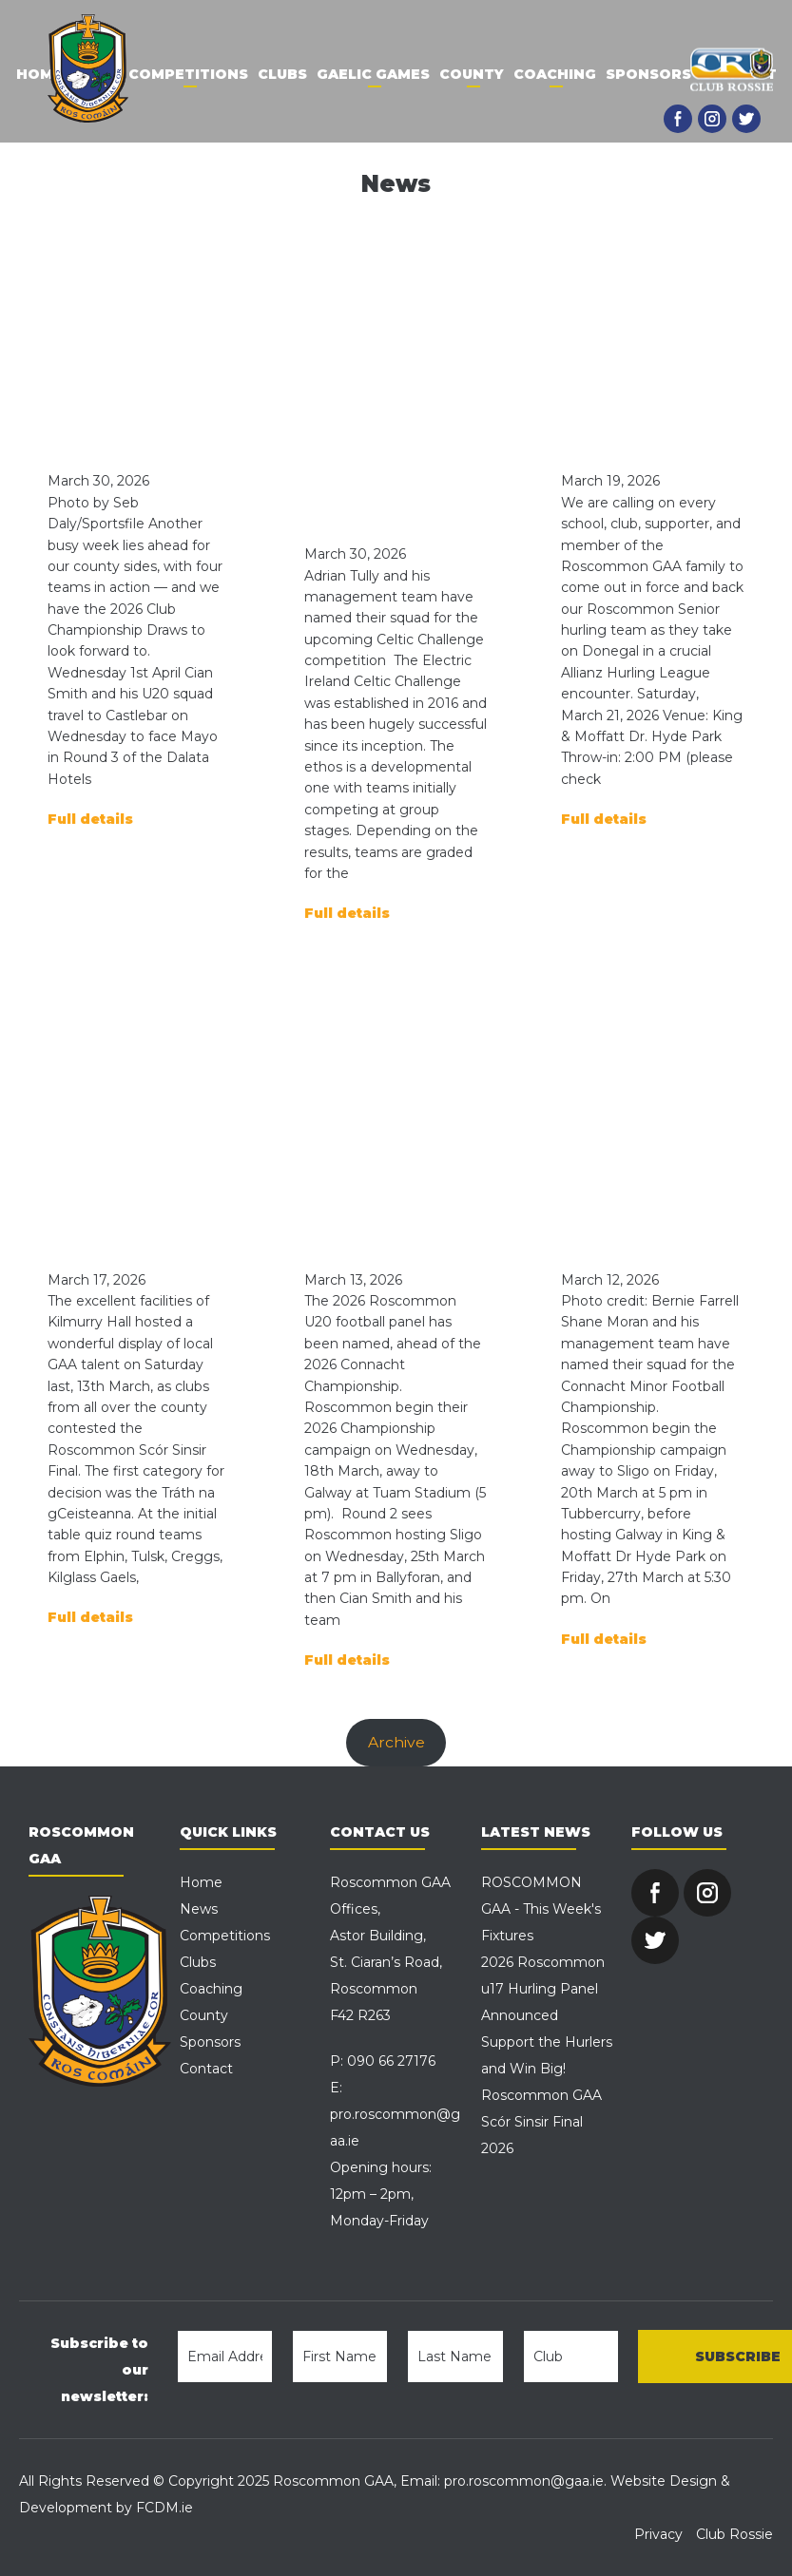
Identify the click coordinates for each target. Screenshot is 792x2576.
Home (39, 74)
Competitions (188, 74)
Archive (396, 1742)
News (199, 1909)
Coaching (554, 74)
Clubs (282, 74)
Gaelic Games (373, 74)
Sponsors (648, 74)
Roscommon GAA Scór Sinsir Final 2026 (541, 2122)
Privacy (658, 2534)
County (471, 74)
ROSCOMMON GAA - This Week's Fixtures (541, 1909)
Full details (90, 819)
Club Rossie (734, 2534)
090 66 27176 (391, 2061)
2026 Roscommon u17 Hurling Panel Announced (543, 1989)
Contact (206, 2068)
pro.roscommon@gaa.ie (524, 2481)
